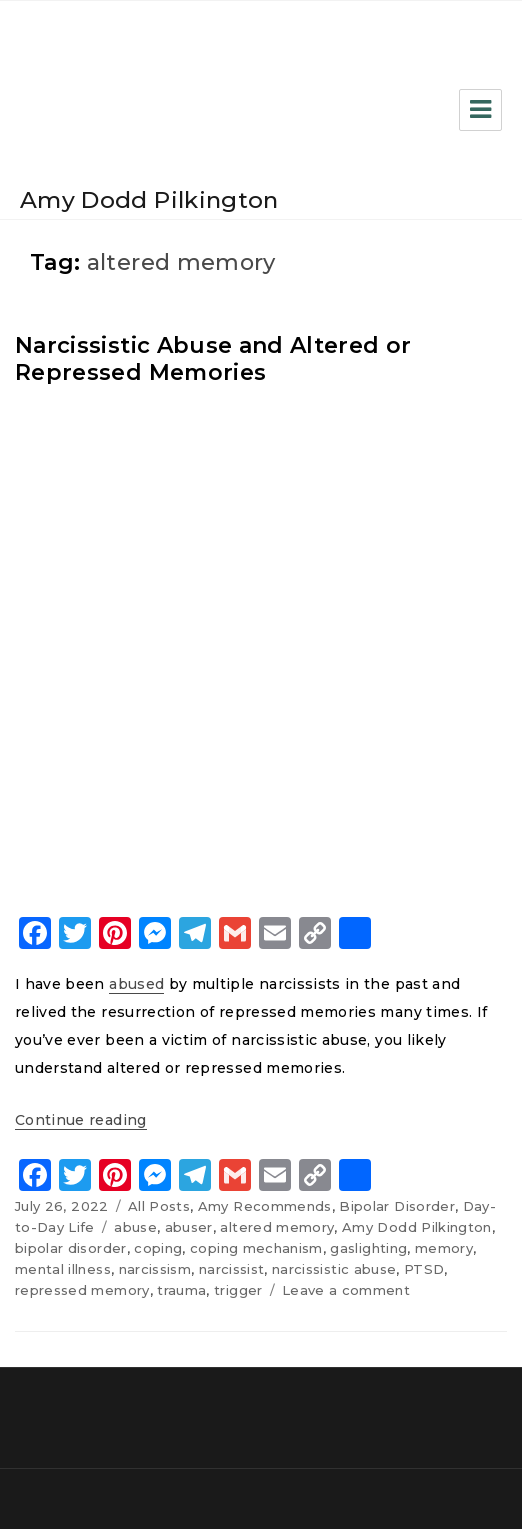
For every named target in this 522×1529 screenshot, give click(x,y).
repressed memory (82, 1290)
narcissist (232, 1269)
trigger (238, 1290)
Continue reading (81, 1120)
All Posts (159, 1206)
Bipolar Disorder (397, 1206)
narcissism (155, 1269)
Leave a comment (346, 1290)
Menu (480, 110)
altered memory (277, 1227)
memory (444, 1248)
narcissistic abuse (334, 1269)
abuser (189, 1227)
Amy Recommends (265, 1206)
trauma (181, 1290)
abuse (135, 1227)
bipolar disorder (71, 1248)
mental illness (63, 1269)
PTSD (424, 1269)
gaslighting (368, 1248)
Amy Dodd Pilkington (149, 200)
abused (136, 984)
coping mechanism (256, 1248)
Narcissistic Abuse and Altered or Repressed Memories (213, 359)
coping (158, 1248)
